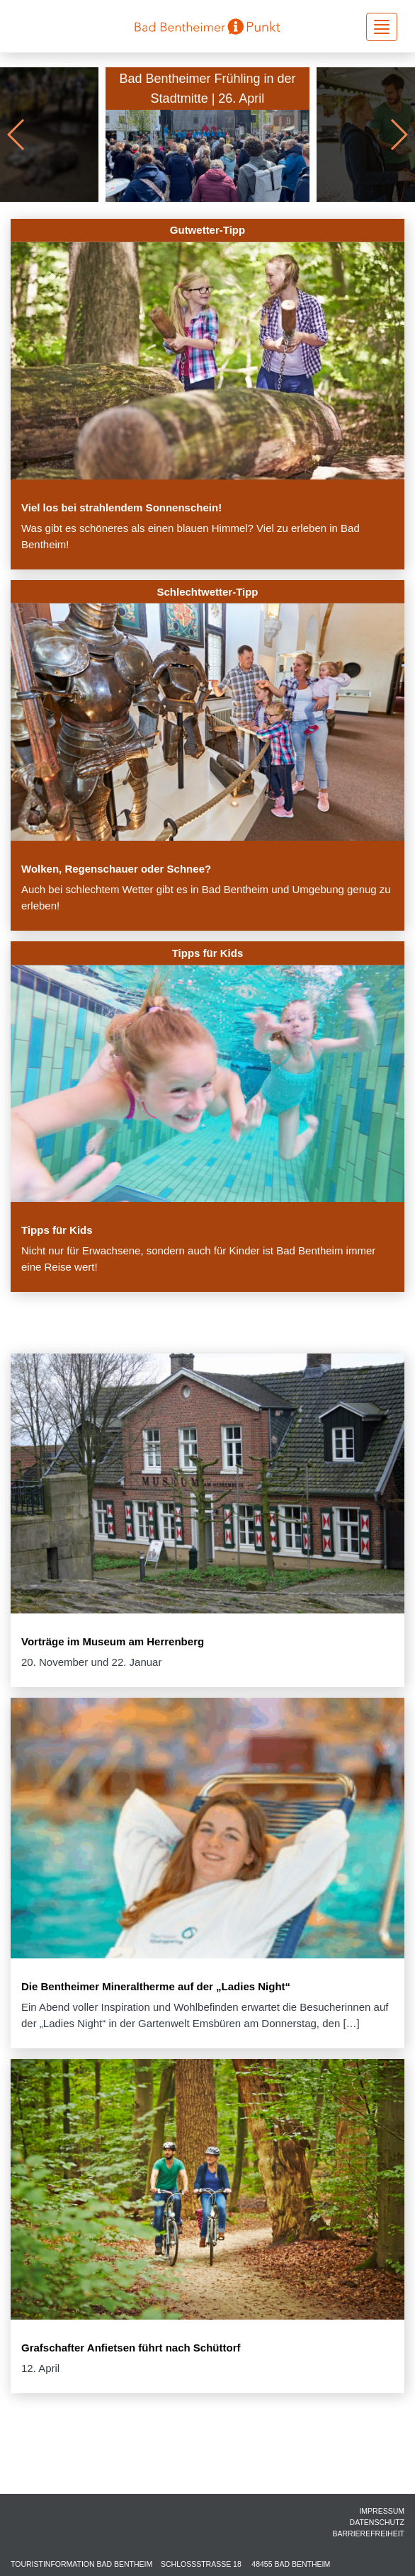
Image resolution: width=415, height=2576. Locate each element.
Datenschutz (377, 2522)
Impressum (381, 2511)
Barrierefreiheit (368, 2533)
